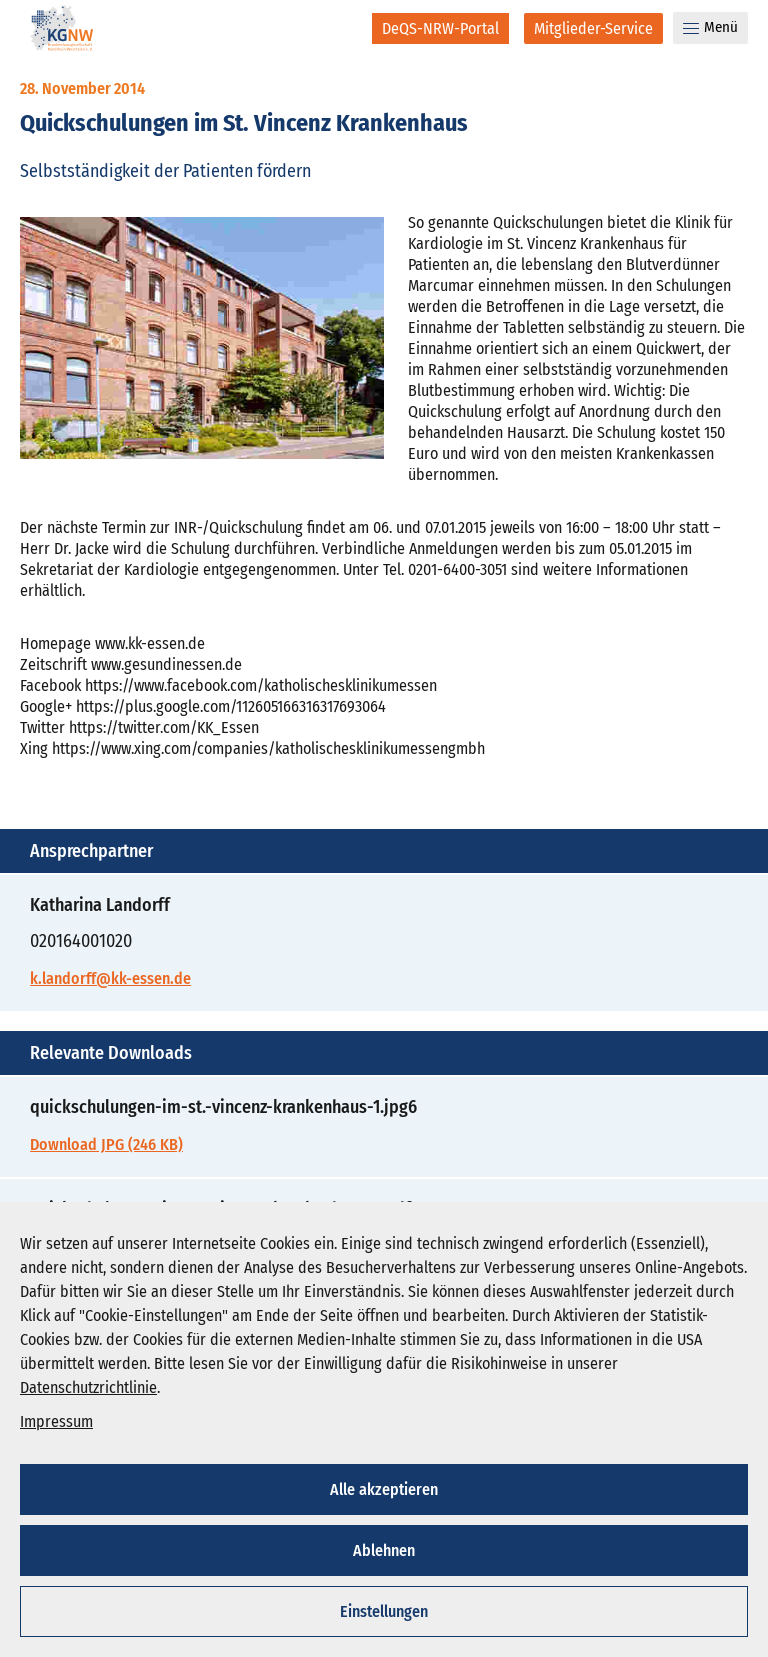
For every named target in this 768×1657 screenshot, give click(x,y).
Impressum (56, 1421)
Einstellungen (384, 1611)
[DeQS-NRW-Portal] (440, 28)
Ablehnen (384, 1550)
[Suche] (343, 28)
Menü (710, 27)
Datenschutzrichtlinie (88, 1387)
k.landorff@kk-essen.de (110, 978)
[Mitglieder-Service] (593, 28)
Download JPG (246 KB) (106, 1144)
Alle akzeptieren (384, 1489)
